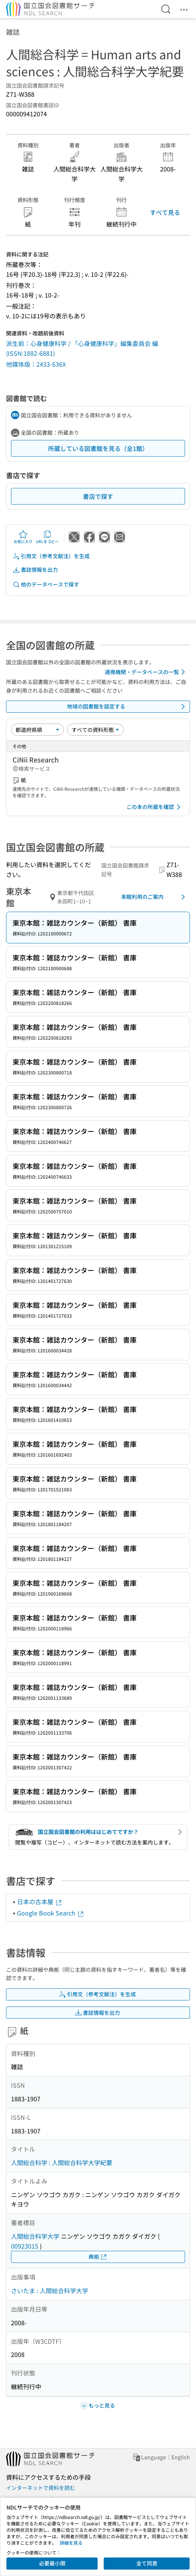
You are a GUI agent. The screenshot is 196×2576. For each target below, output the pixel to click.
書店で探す (98, 496)
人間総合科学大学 (35, 2236)
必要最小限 (52, 2563)
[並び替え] (37, 730)
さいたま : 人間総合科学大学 (49, 2290)
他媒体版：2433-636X (36, 364)
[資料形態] (95, 730)
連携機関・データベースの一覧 (146, 671)
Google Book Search (50, 1912)
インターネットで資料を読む (40, 2487)
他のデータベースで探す (45, 584)
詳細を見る (71, 2542)
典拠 (98, 2257)
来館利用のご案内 (154, 896)
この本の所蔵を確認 (154, 807)
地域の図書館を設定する (127, 706)
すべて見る (165, 212)
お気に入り (23, 537)
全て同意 (146, 2563)
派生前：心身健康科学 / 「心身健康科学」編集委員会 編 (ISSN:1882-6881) (82, 348)
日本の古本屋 (39, 1901)
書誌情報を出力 (35, 570)
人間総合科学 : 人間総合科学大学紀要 (61, 2162)
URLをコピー (47, 537)
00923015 (24, 2245)
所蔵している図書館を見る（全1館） (98, 448)
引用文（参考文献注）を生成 (51, 556)
